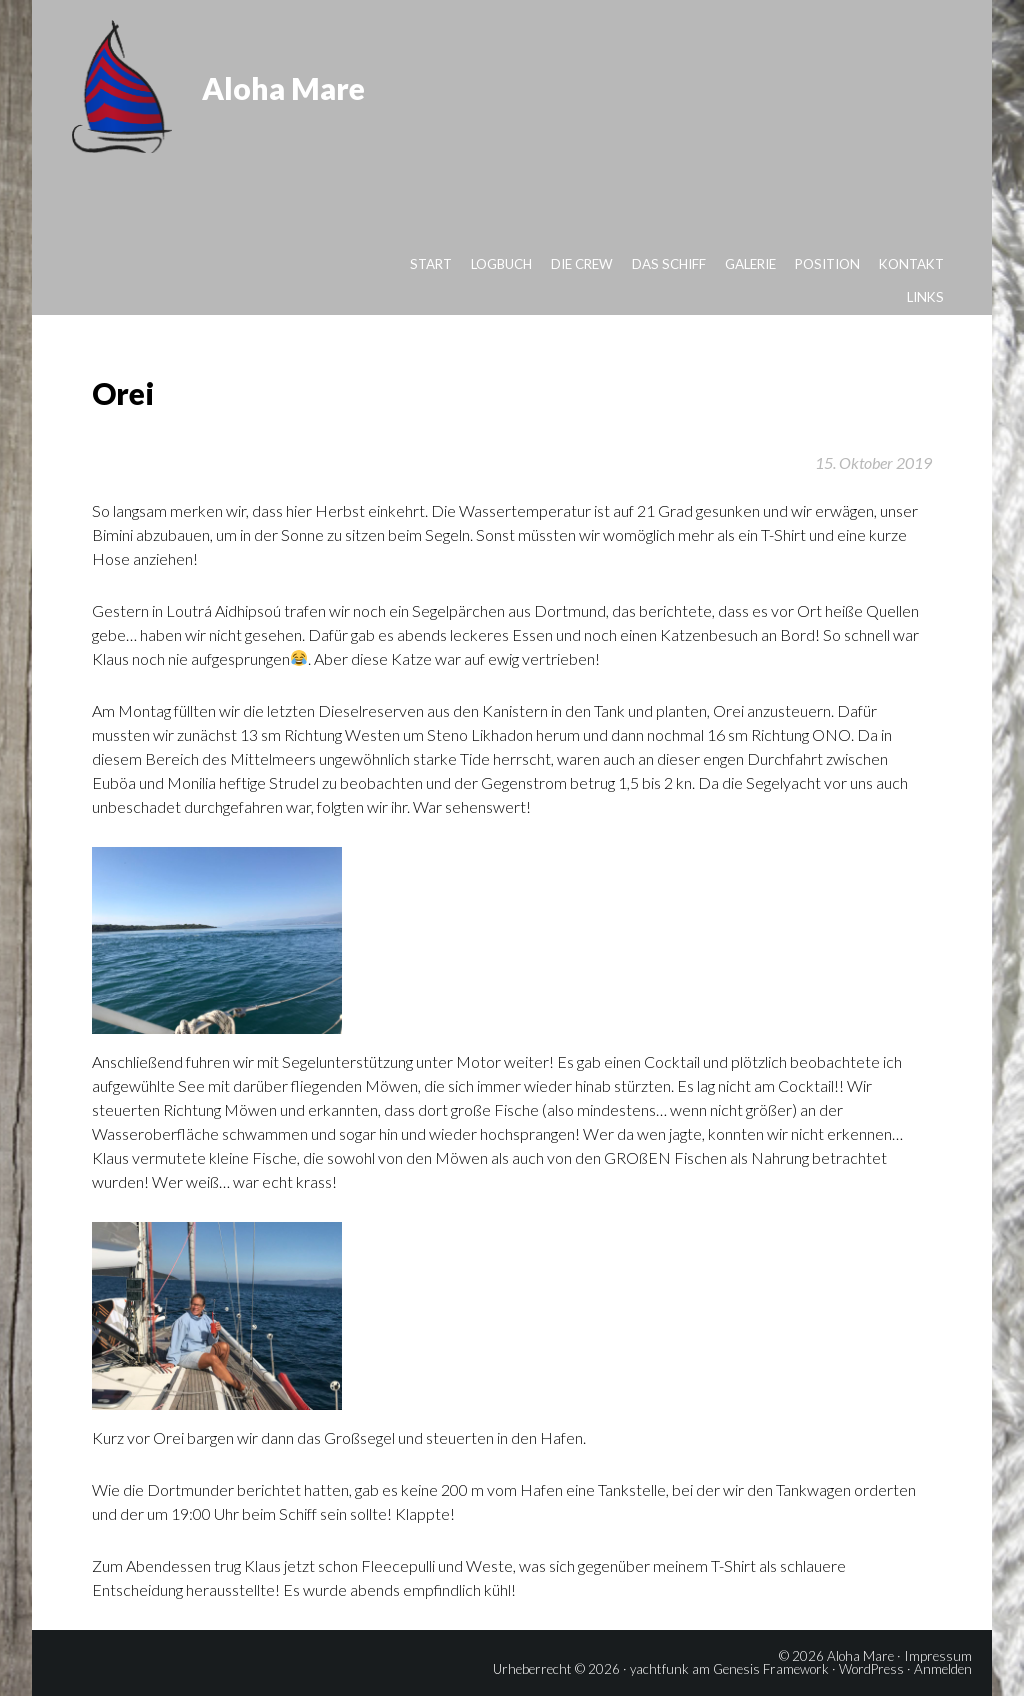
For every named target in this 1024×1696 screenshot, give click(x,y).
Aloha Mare (283, 88)
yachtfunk (659, 1669)
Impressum (938, 1656)
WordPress (871, 1669)
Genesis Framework (771, 1669)
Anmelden (943, 1669)
